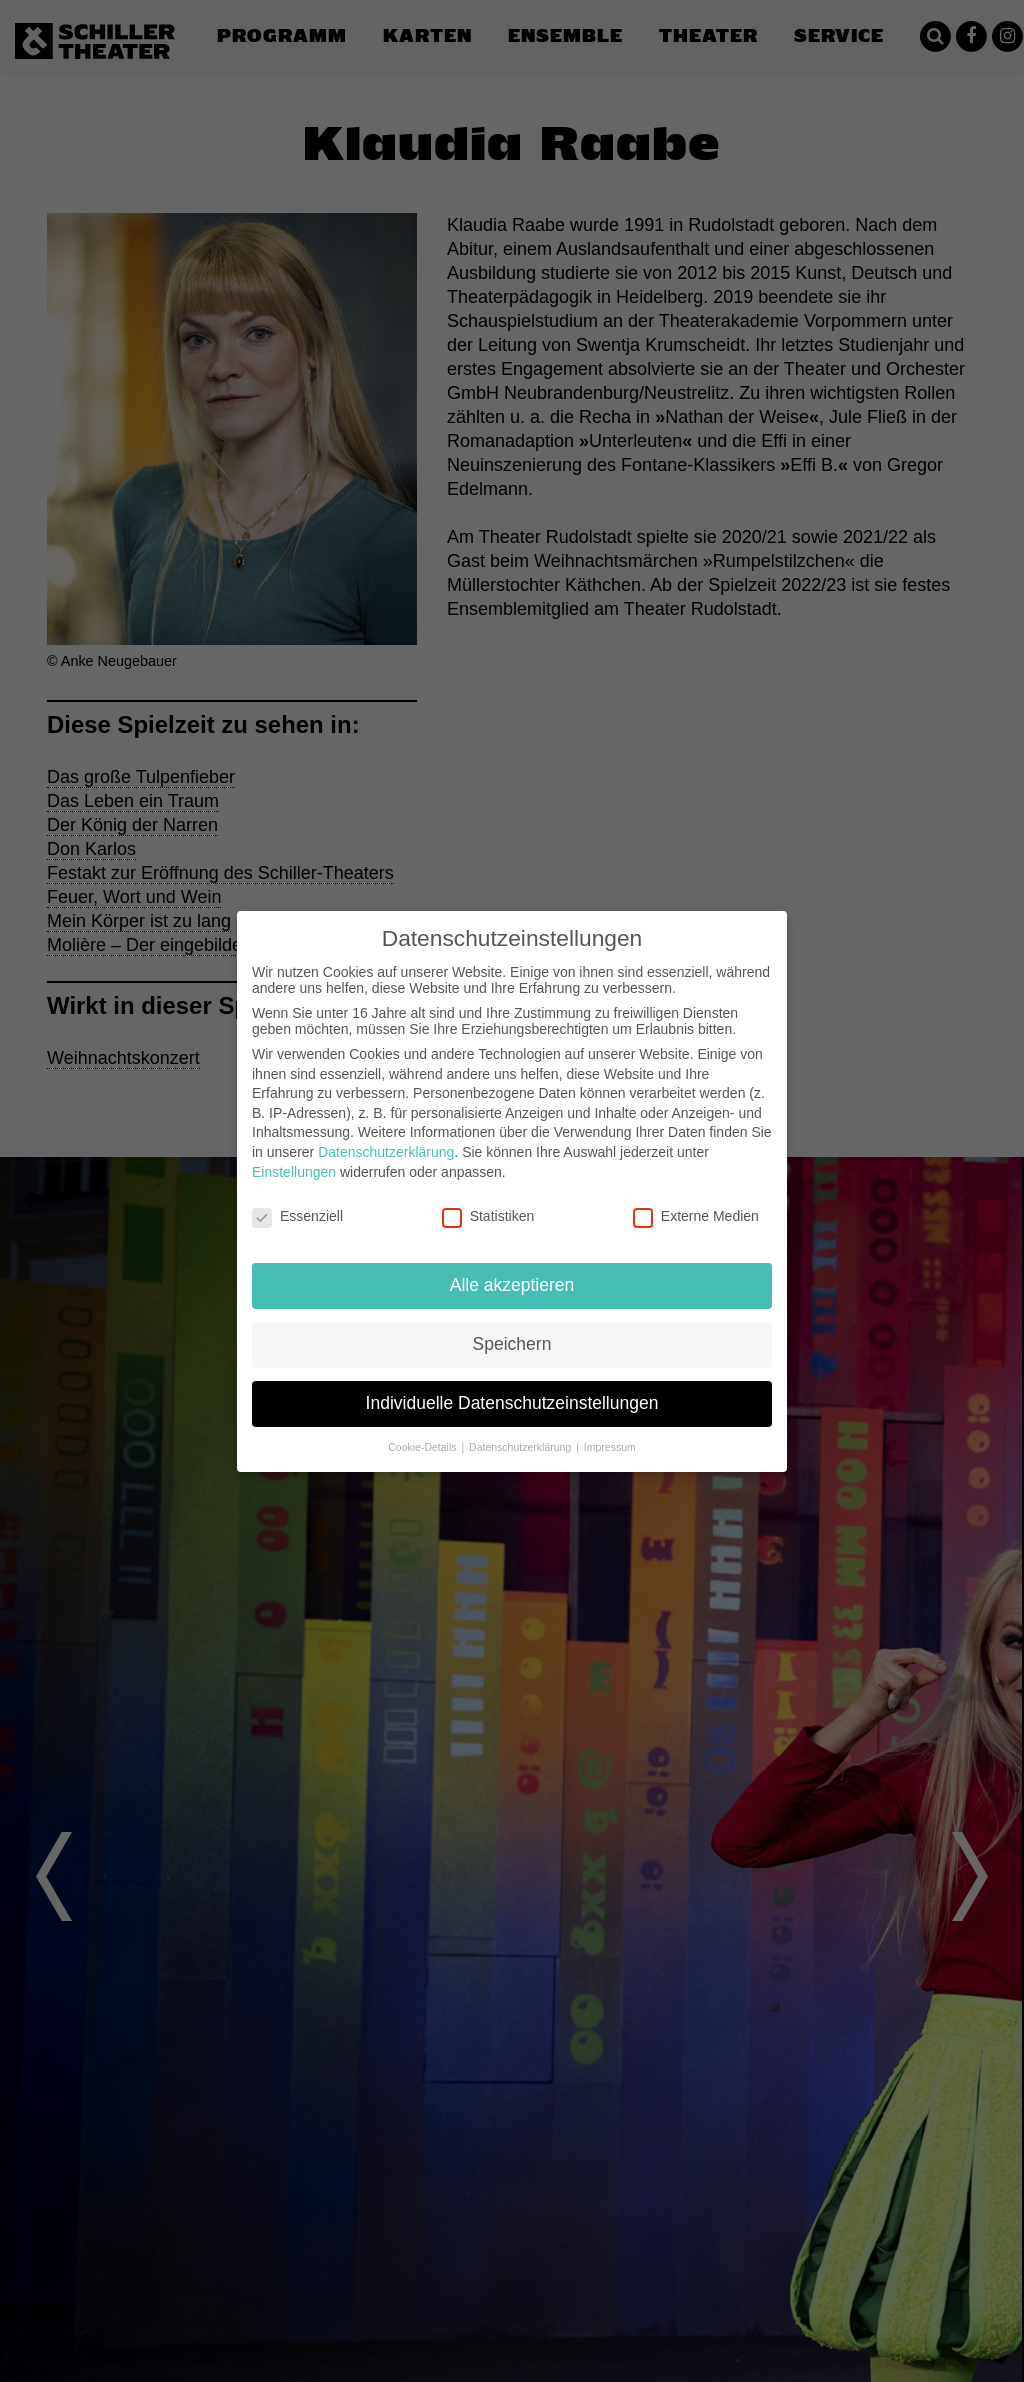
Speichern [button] (512, 1344)
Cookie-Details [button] (423, 1447)
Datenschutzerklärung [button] (521, 1447)
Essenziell (297, 1216)
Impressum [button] (610, 1447)
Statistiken (488, 1216)
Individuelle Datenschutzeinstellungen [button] (512, 1403)
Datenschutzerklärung (386, 1152)
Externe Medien (696, 1216)
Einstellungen (294, 1172)
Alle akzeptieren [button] (512, 1285)
